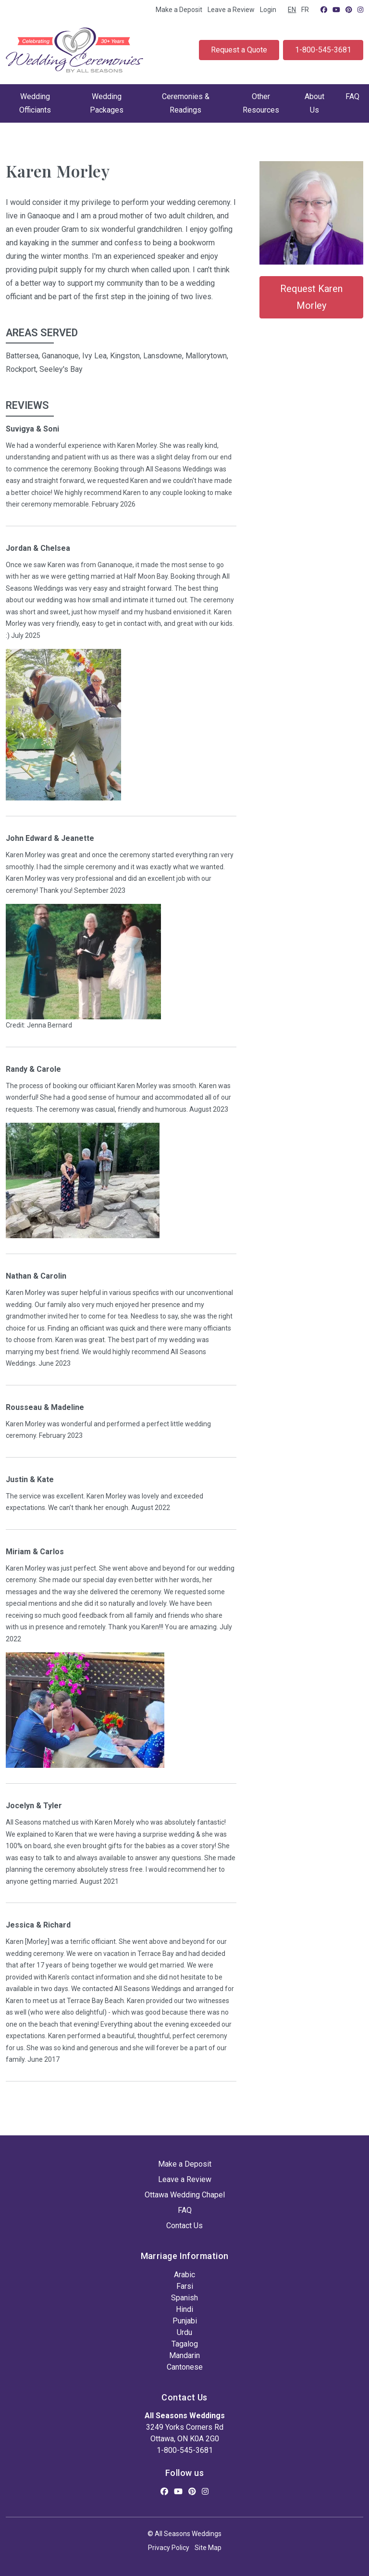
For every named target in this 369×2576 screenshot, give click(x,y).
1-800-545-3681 (323, 49)
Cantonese (185, 2367)
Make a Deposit (179, 9)
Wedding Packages (106, 103)
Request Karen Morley (311, 297)
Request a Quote (239, 49)
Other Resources (261, 103)
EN (292, 9)
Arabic (184, 2274)
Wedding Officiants (35, 103)
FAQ (352, 96)
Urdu (184, 2332)
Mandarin (184, 2355)
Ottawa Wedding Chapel (185, 2194)
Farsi (184, 2286)
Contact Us (184, 2225)
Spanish (184, 2297)
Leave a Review (231, 9)
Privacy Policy (168, 2547)
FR (305, 9)
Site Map (208, 2547)
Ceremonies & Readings (185, 103)
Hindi (184, 2309)
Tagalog (185, 2343)
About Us (314, 103)
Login (268, 9)
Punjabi (184, 2320)
